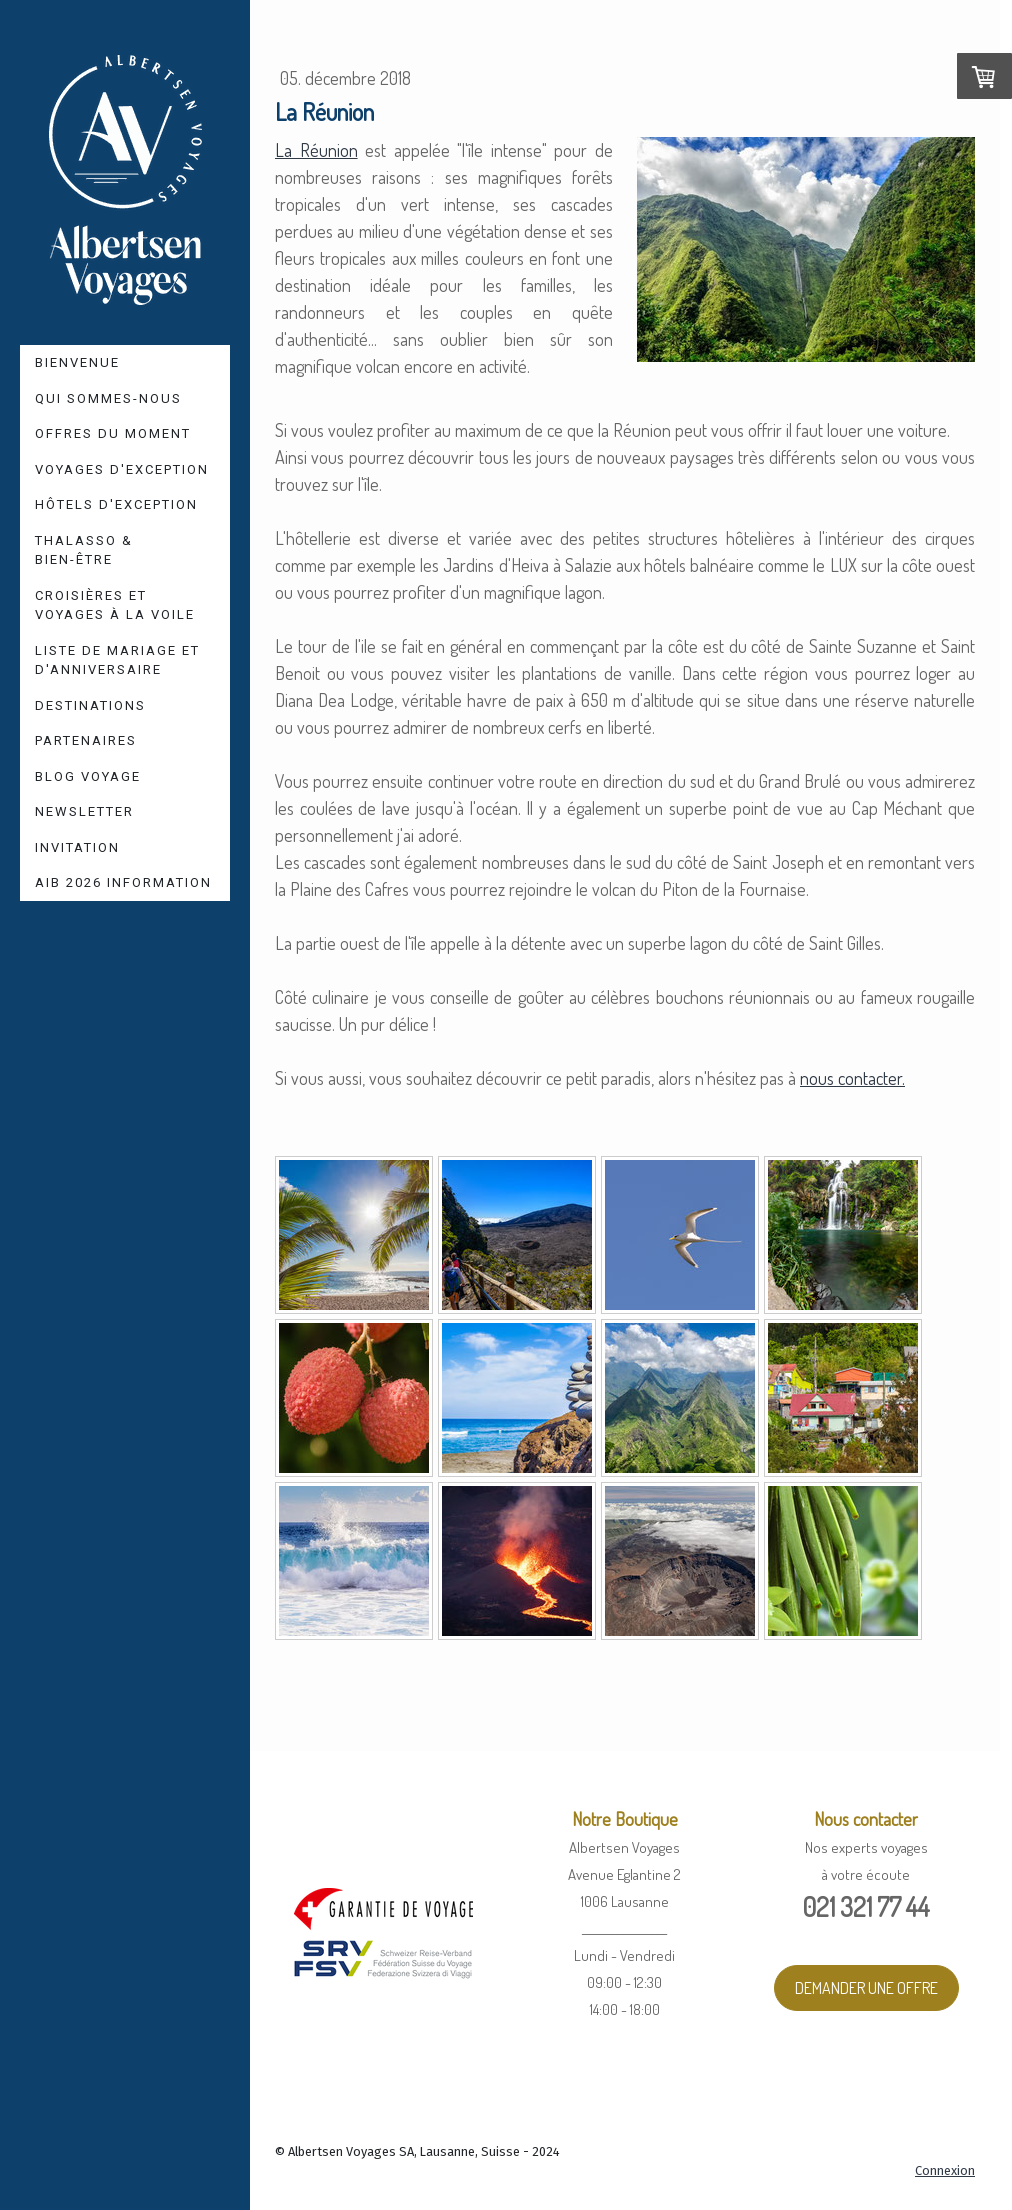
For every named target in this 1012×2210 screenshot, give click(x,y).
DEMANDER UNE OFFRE (866, 1988)
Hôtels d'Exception (116, 504)
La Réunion (316, 150)
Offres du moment (113, 433)
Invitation (77, 847)
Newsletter (84, 811)
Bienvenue (77, 362)
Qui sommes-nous (108, 398)
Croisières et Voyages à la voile (115, 605)
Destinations (90, 705)
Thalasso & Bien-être (84, 550)
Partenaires (86, 740)
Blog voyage (88, 776)
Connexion (945, 2170)
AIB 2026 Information (123, 882)
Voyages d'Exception (122, 469)
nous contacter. (852, 1078)
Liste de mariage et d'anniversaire (117, 660)
